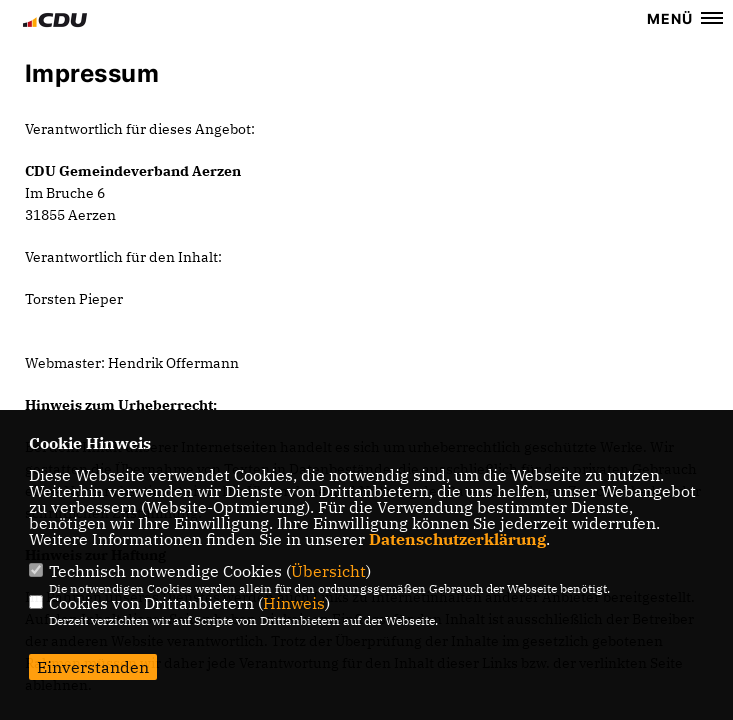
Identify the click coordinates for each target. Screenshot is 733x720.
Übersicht (328, 571)
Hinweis (294, 603)
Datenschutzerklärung (457, 539)
